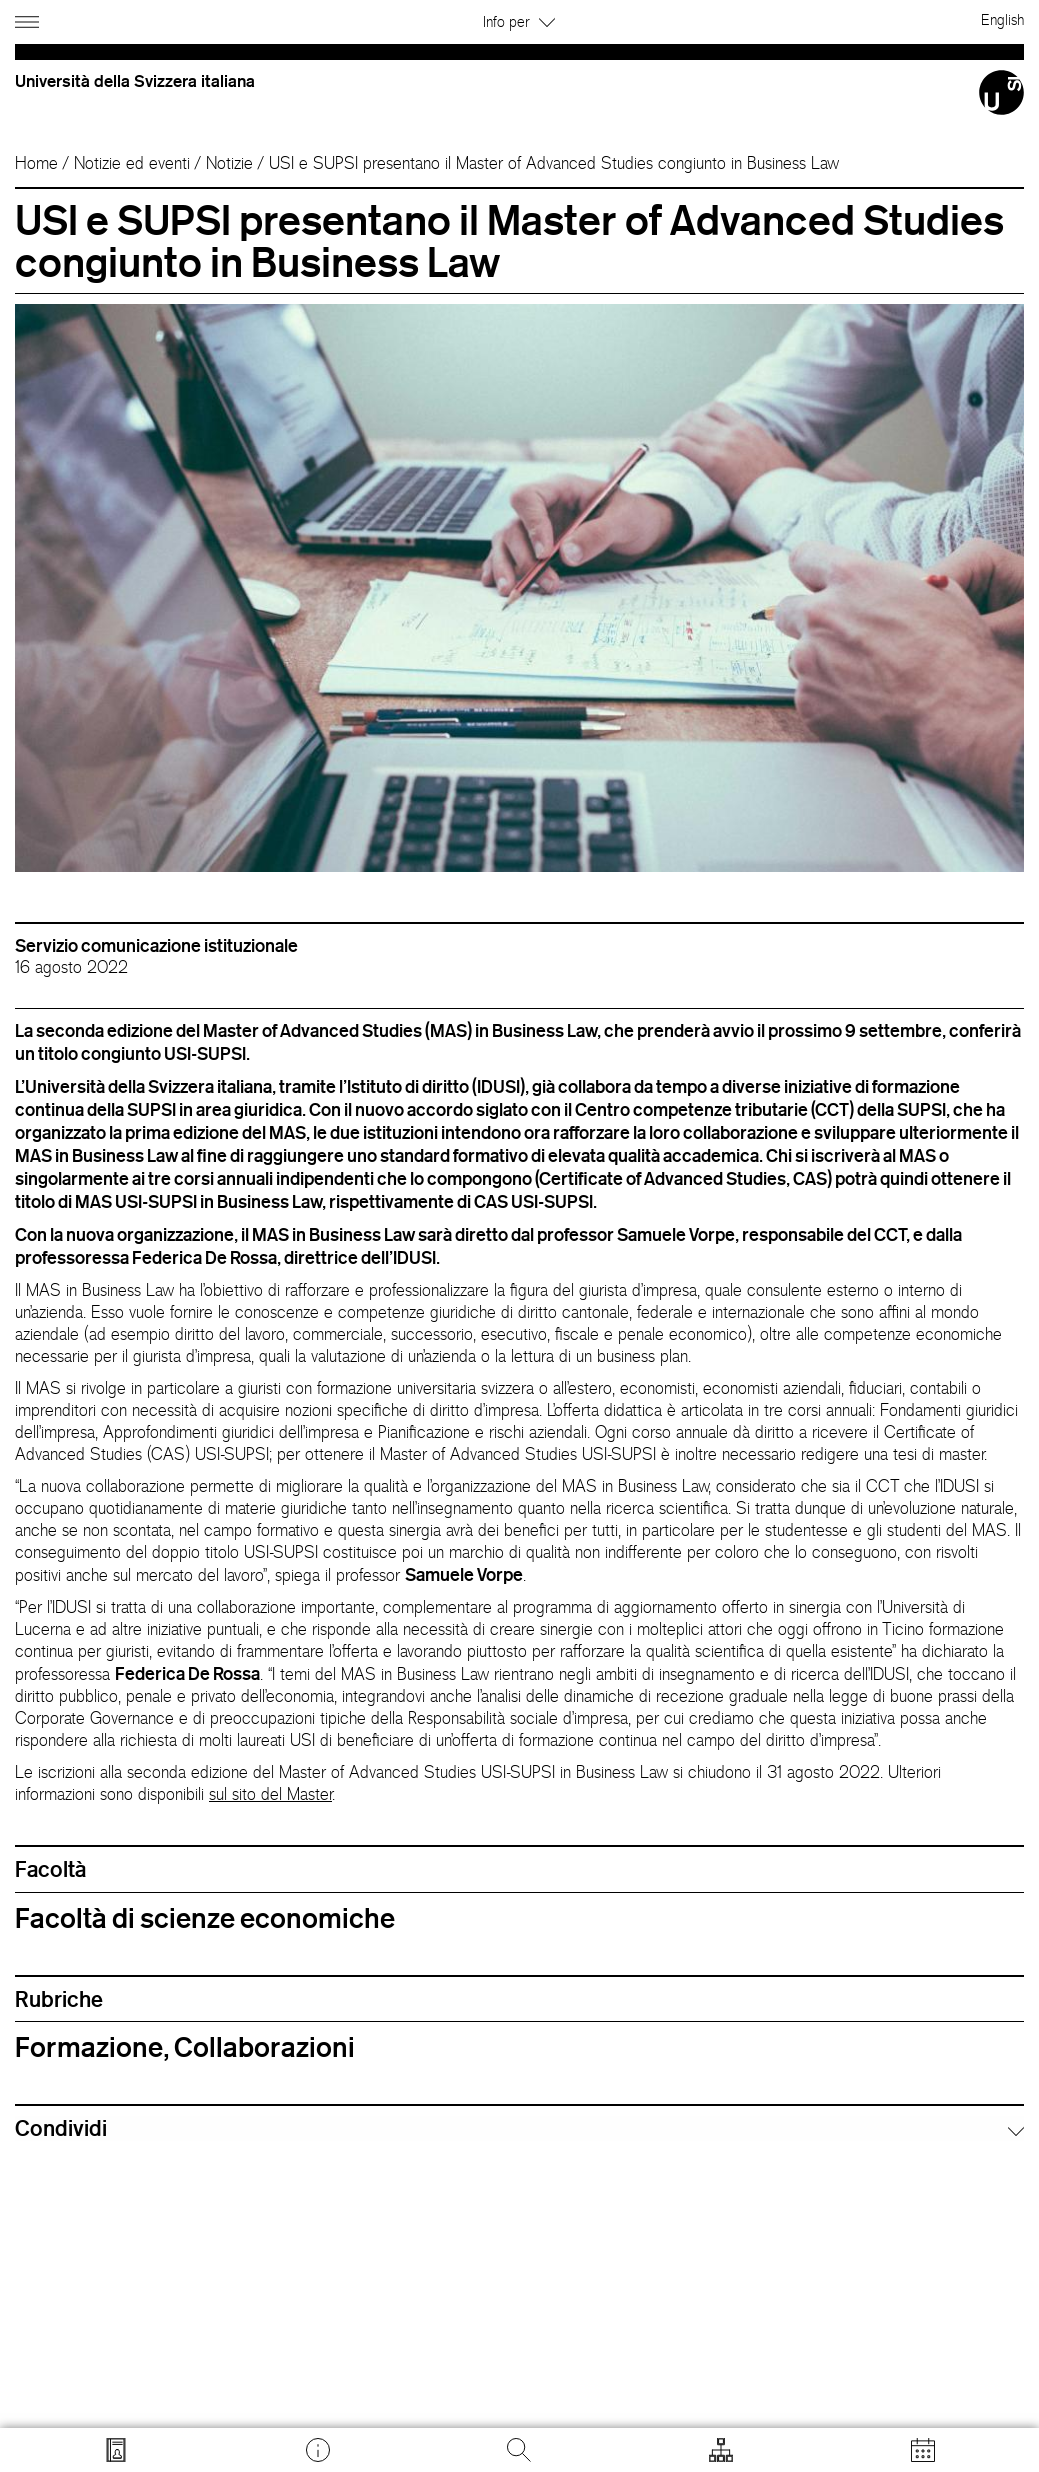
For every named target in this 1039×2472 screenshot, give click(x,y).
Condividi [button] (61, 2128)
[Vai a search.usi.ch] (116, 2450)
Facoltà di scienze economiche (205, 1918)
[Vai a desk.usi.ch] (318, 2450)
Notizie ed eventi (132, 163)
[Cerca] (519, 2450)
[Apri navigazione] (29, 18)
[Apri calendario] (923, 2450)
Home (36, 163)
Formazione (89, 2047)
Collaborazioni (264, 2047)
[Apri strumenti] (721, 2450)
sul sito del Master (270, 1794)
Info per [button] (519, 21)
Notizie (229, 163)
